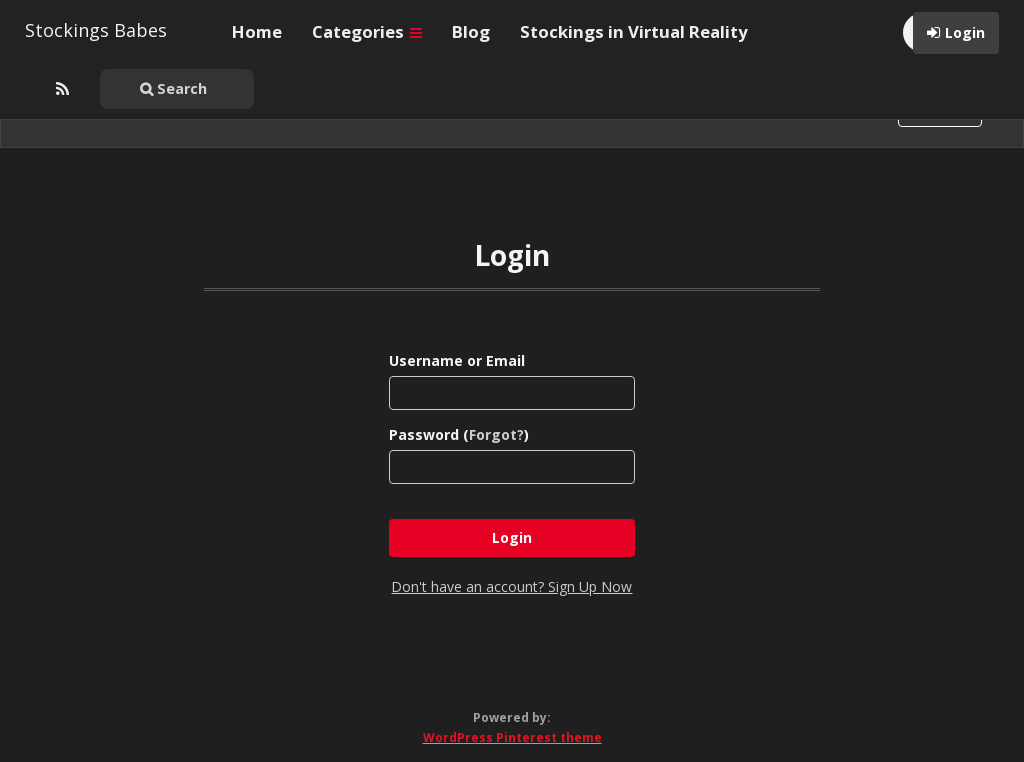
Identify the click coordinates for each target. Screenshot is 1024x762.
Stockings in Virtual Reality (634, 31)
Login (965, 32)
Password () (459, 434)
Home (257, 31)
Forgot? (496, 434)
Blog (471, 31)
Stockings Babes (96, 30)
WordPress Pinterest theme (512, 737)
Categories (367, 31)
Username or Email (457, 360)
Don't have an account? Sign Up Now (511, 586)
